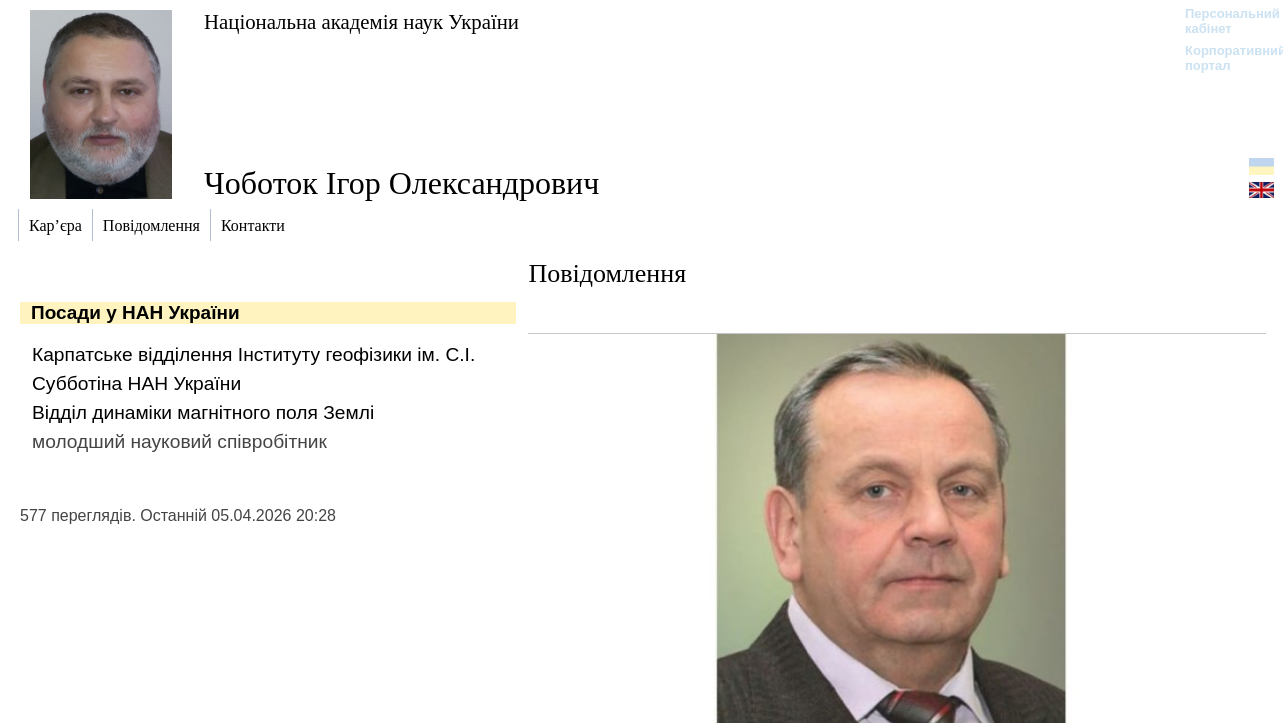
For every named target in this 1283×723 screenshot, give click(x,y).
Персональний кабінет (1222, 21)
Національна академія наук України (361, 21)
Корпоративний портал (1222, 58)
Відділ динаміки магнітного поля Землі (203, 412)
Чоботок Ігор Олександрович (401, 183)
